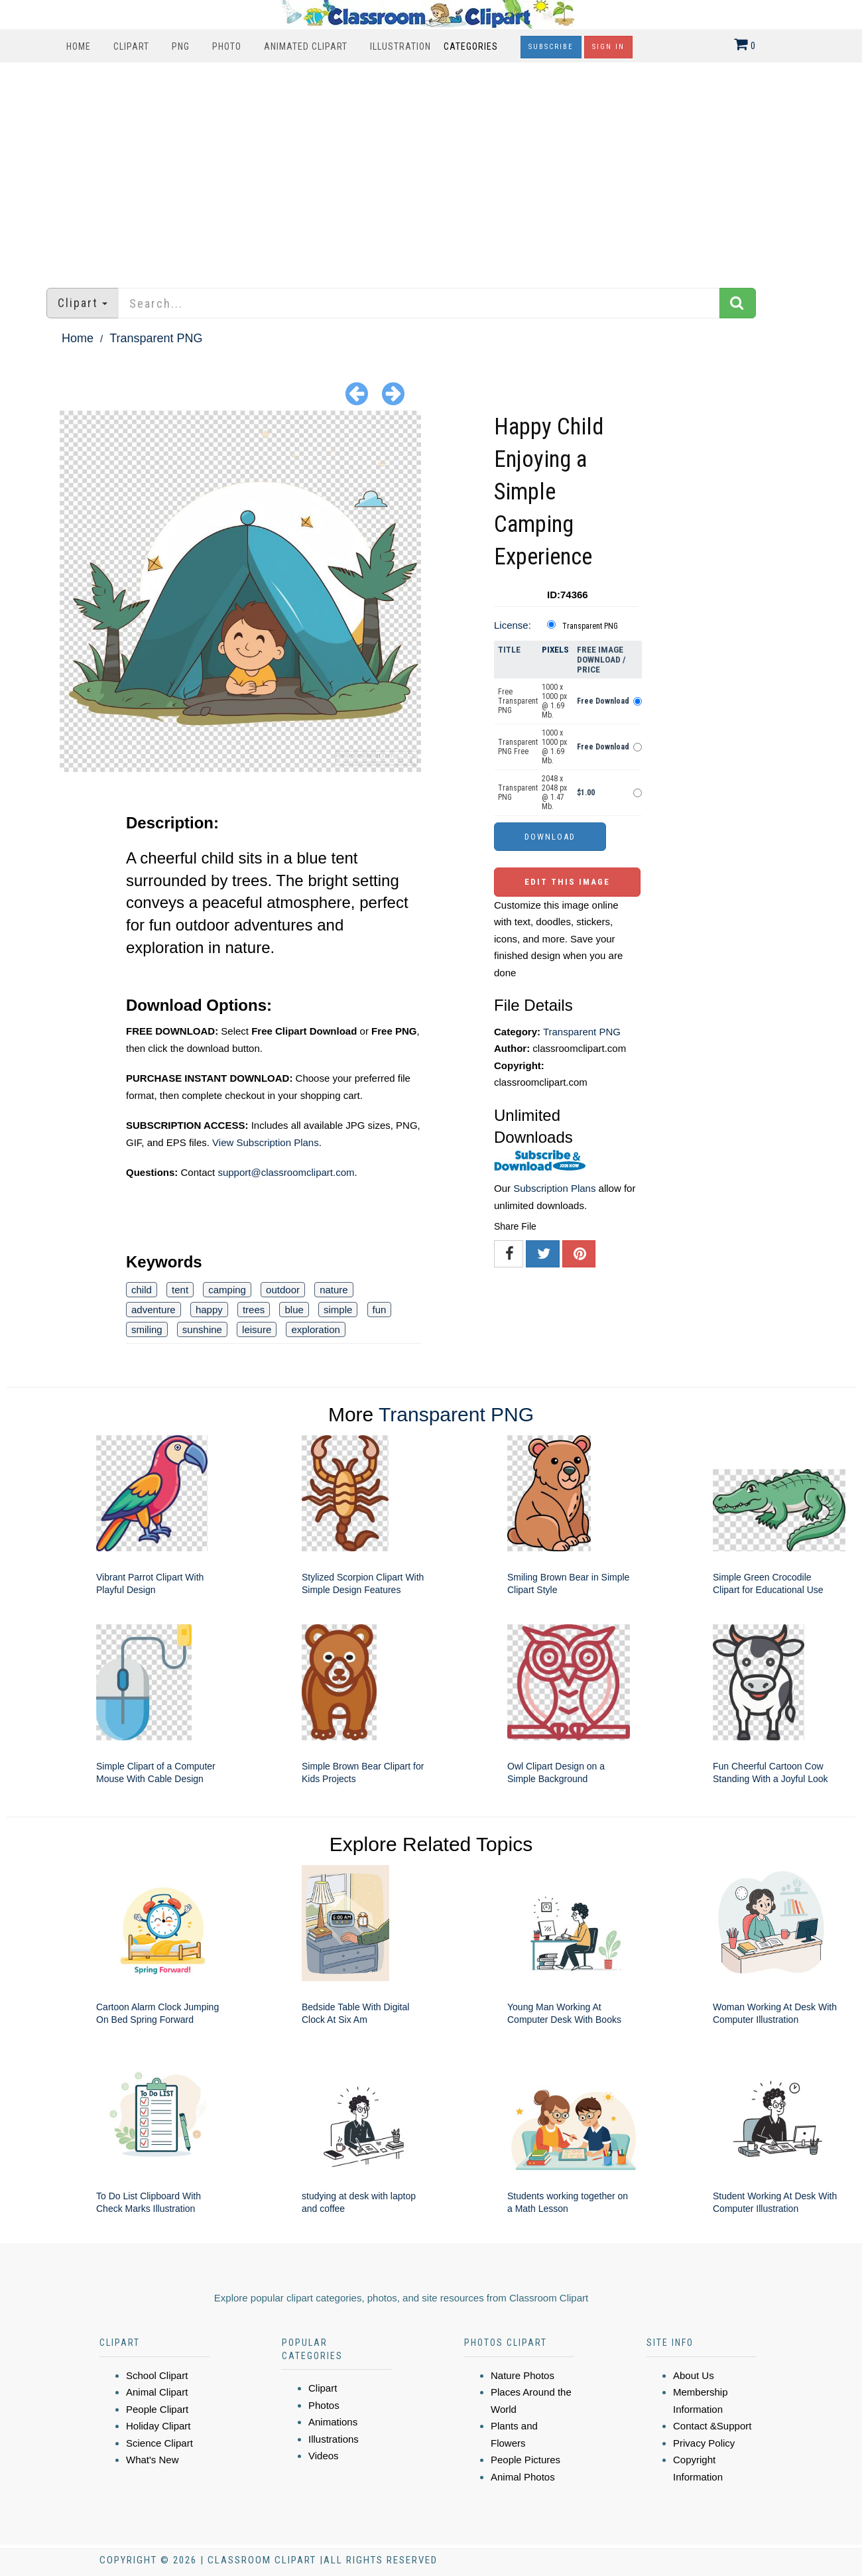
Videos (323, 2455)
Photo (226, 46)
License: (512, 625)
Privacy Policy (704, 2443)
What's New (152, 2459)
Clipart (131, 46)
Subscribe (551, 46)
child (141, 1289)
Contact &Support (712, 2425)
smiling (146, 1329)
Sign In (608, 46)
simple (338, 1309)
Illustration (400, 46)
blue (293, 1309)
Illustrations (333, 2439)
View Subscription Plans (265, 1142)
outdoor (283, 1289)
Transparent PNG (155, 338)
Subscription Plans (554, 1188)
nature (334, 1289)
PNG (181, 46)
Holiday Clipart (158, 2425)
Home (78, 46)
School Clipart (157, 2375)
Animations (332, 2421)
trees (254, 1309)
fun (380, 1309)
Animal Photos (523, 2476)
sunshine (202, 1329)
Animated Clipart (305, 46)
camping (227, 1289)
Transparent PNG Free (518, 747)
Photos (323, 2405)
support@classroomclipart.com (285, 1172)
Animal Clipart (157, 2392)
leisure (256, 1329)
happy (209, 1309)
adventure (153, 1309)
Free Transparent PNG (518, 701)
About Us (693, 2375)
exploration (315, 1329)
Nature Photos (522, 2375)
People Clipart (157, 2409)
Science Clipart (159, 2443)
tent (180, 1289)
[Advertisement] (431, 168)
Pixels (555, 650)
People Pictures (525, 2459)
